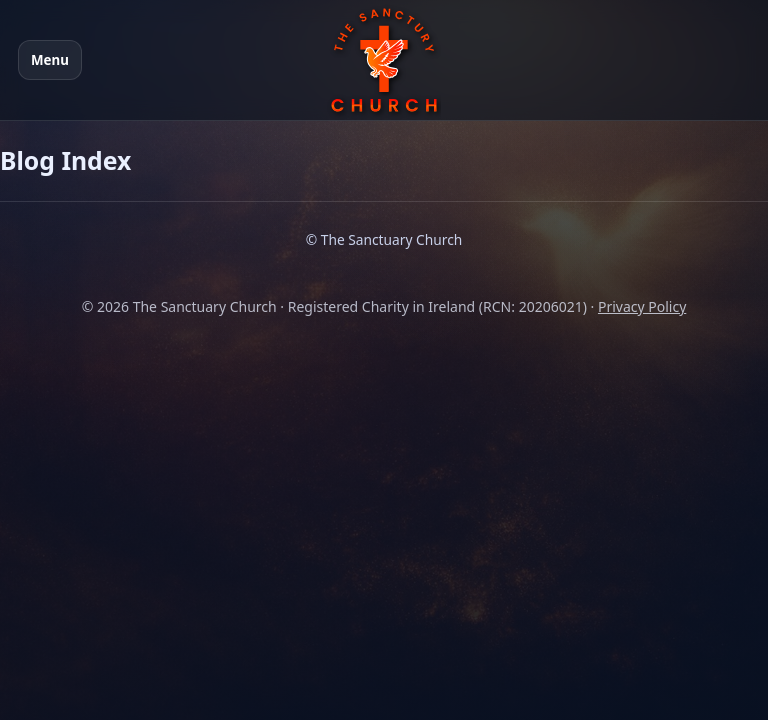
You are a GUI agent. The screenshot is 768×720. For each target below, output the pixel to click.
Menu (50, 60)
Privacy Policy (642, 306)
